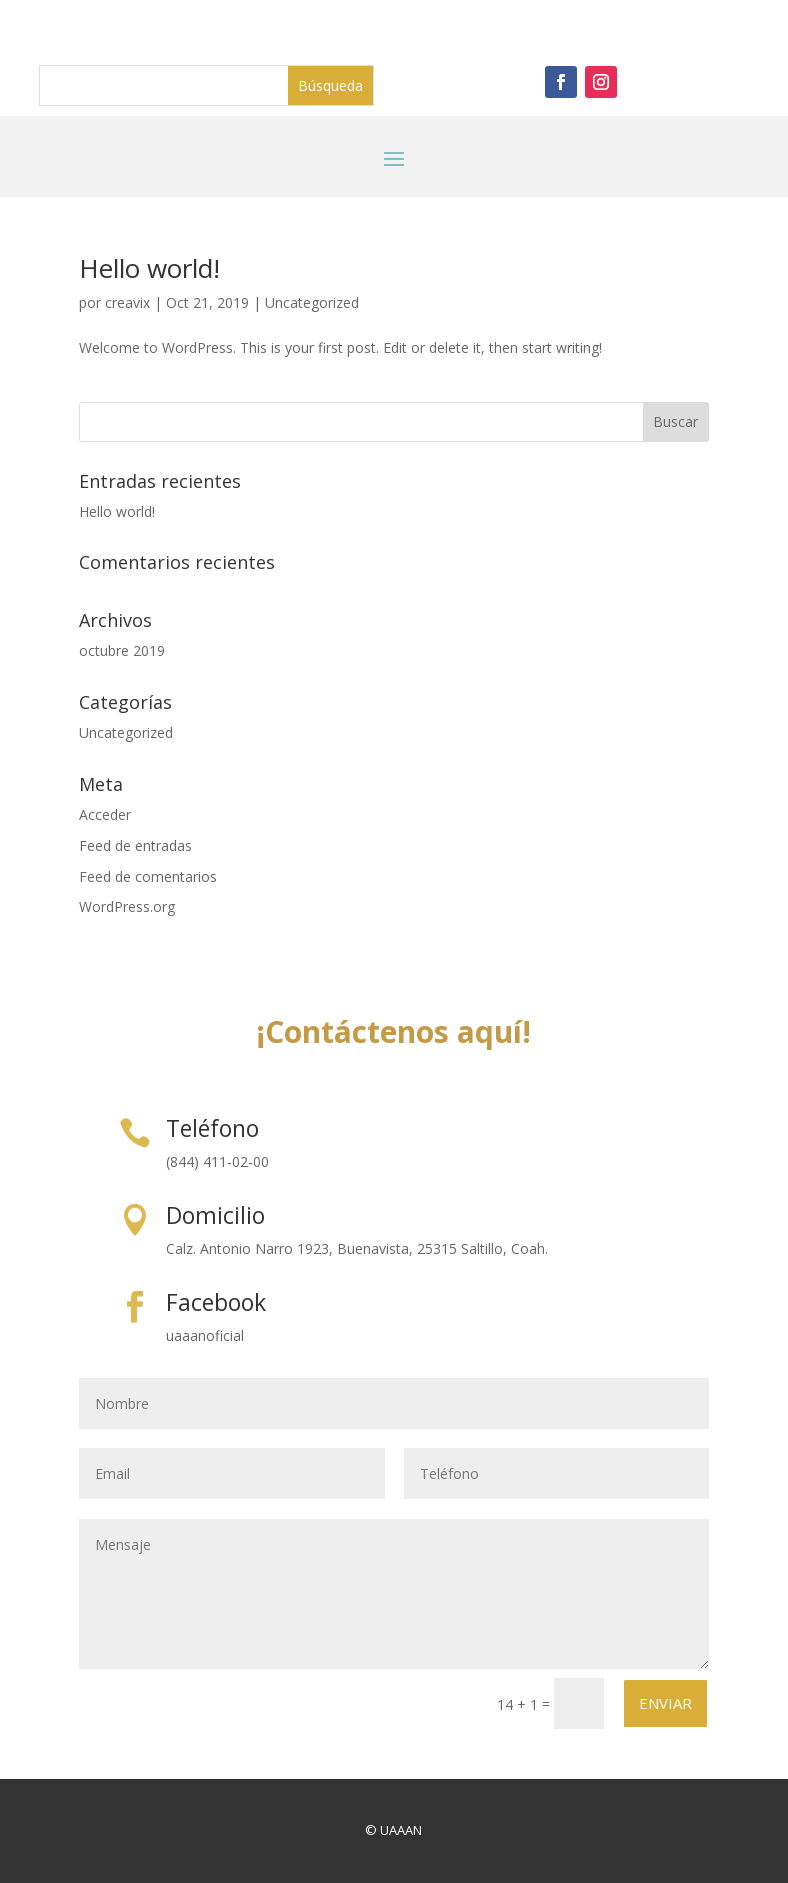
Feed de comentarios (148, 876)
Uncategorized (312, 302)
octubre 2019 (122, 650)
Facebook (216, 1302)
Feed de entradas (135, 845)
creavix (127, 302)
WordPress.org (127, 906)
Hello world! (149, 268)
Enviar (665, 1703)
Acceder (105, 814)
